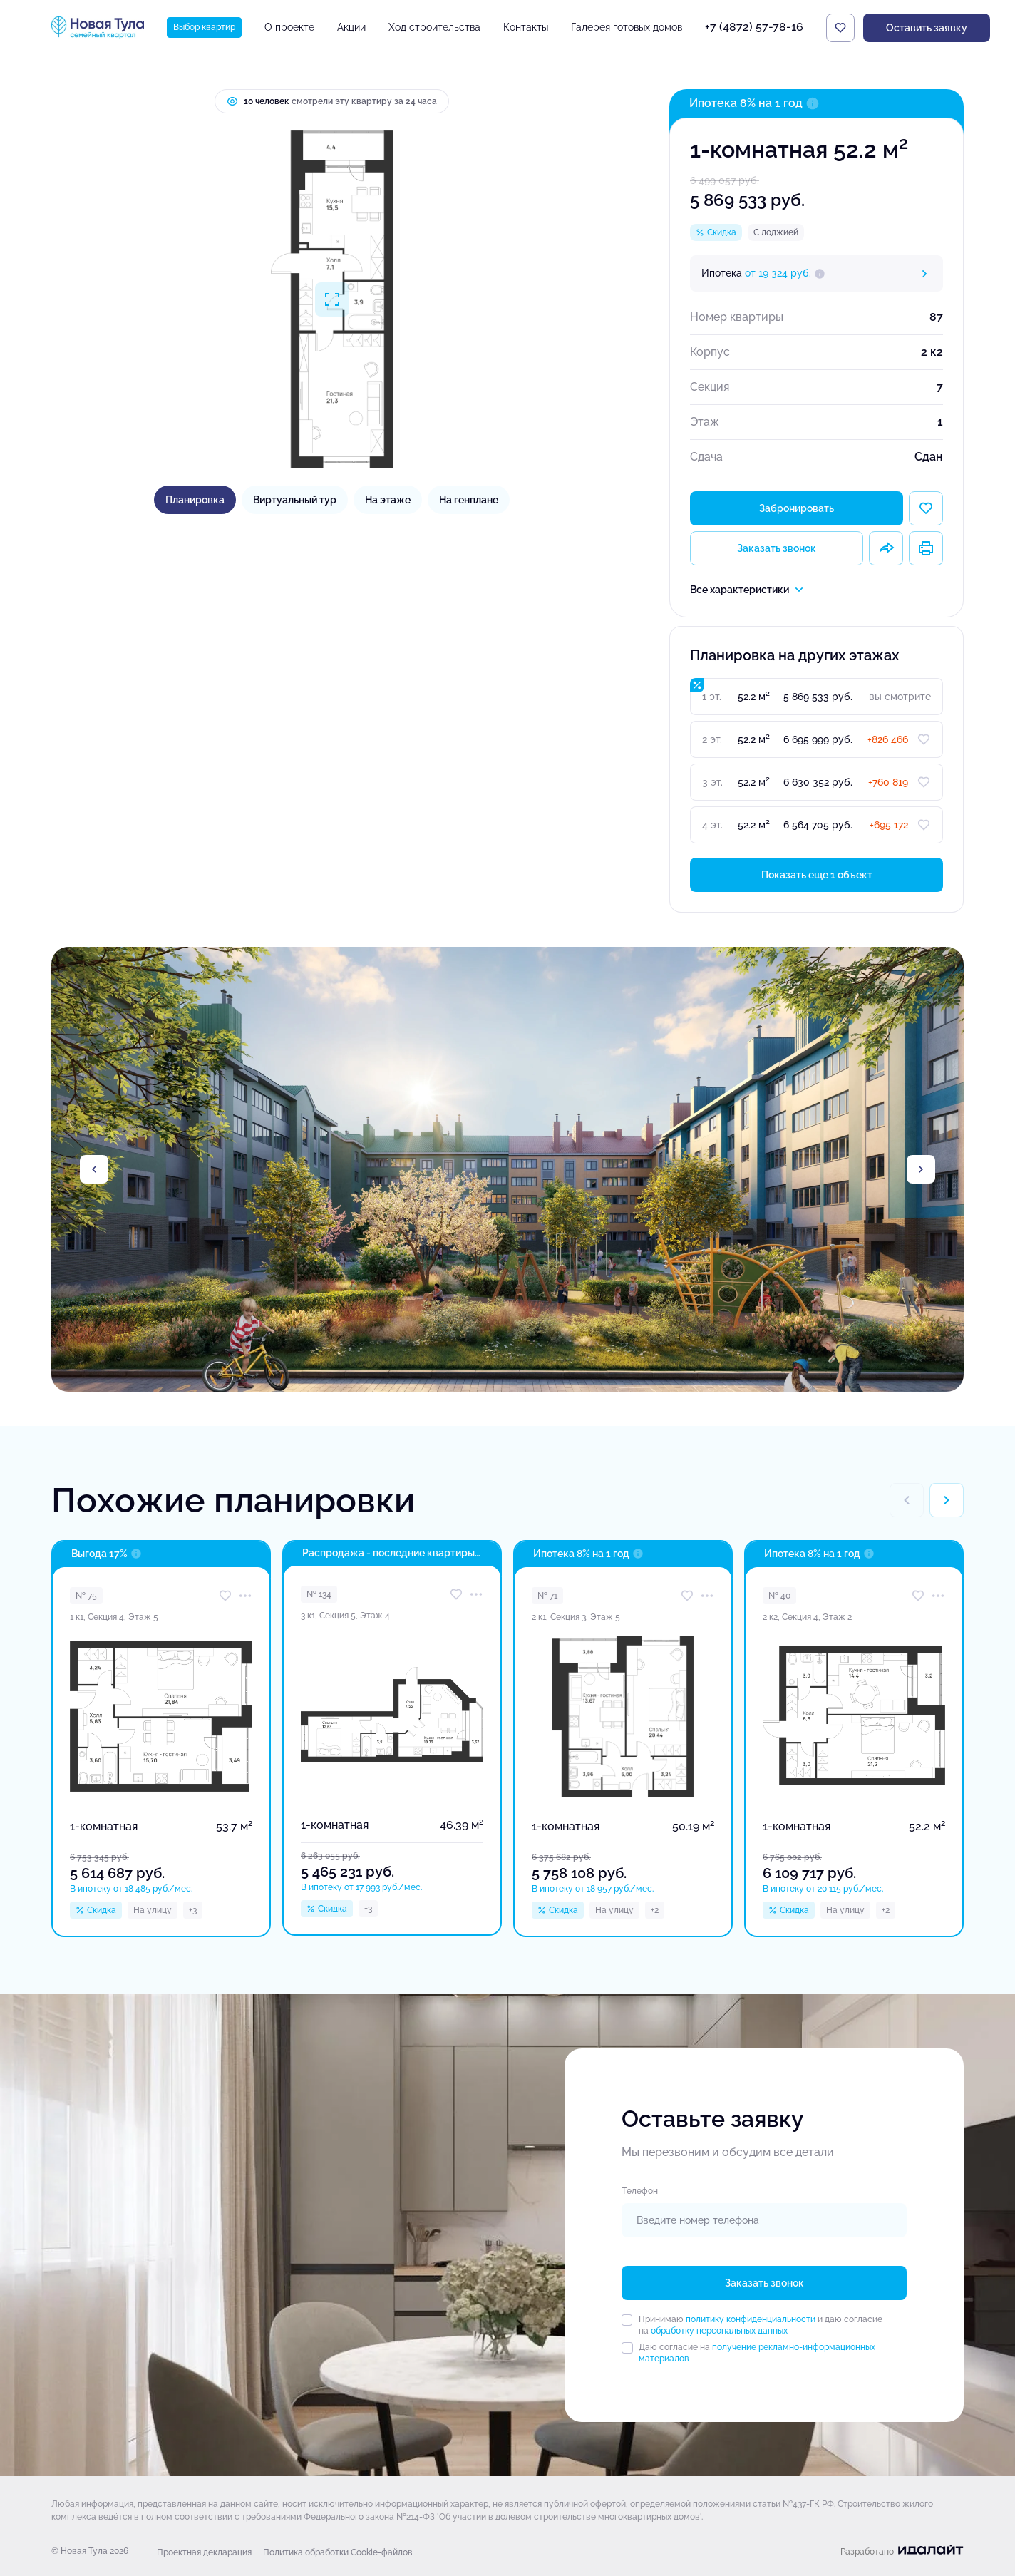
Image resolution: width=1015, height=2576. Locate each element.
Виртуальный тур (294, 500)
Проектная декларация (204, 2552)
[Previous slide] (94, 1169)
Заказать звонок (776, 548)
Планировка (195, 500)
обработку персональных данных (719, 2331)
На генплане (468, 500)
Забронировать (796, 508)
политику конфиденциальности (750, 2319)
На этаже (388, 500)
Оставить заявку (926, 28)
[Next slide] (921, 1169)
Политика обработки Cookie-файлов (338, 2552)
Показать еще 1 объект (816, 875)
